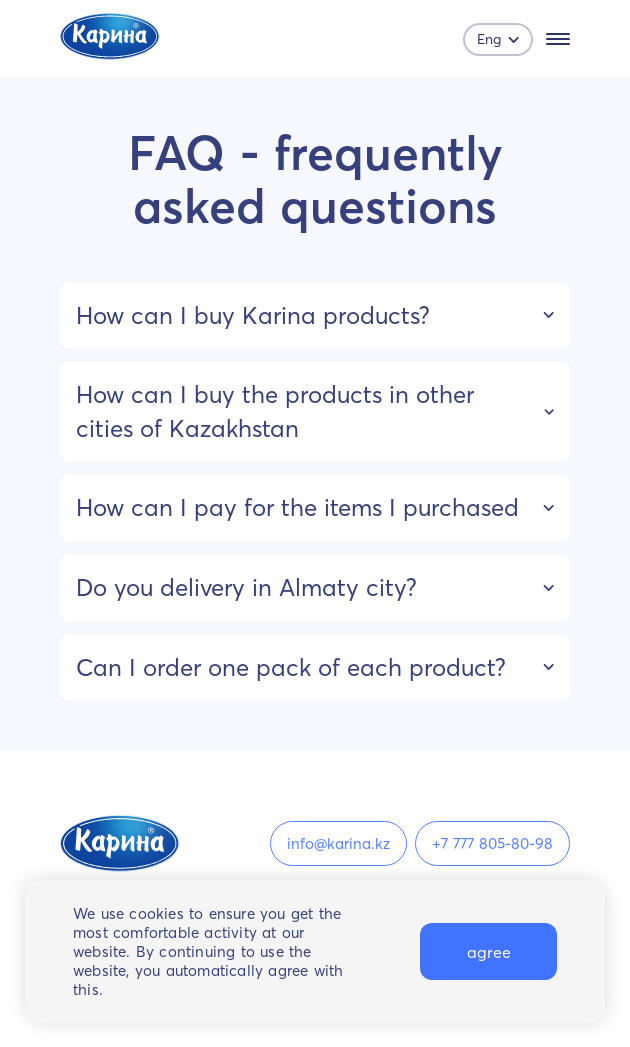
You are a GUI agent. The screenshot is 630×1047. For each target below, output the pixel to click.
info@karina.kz (338, 843)
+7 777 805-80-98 (492, 843)
